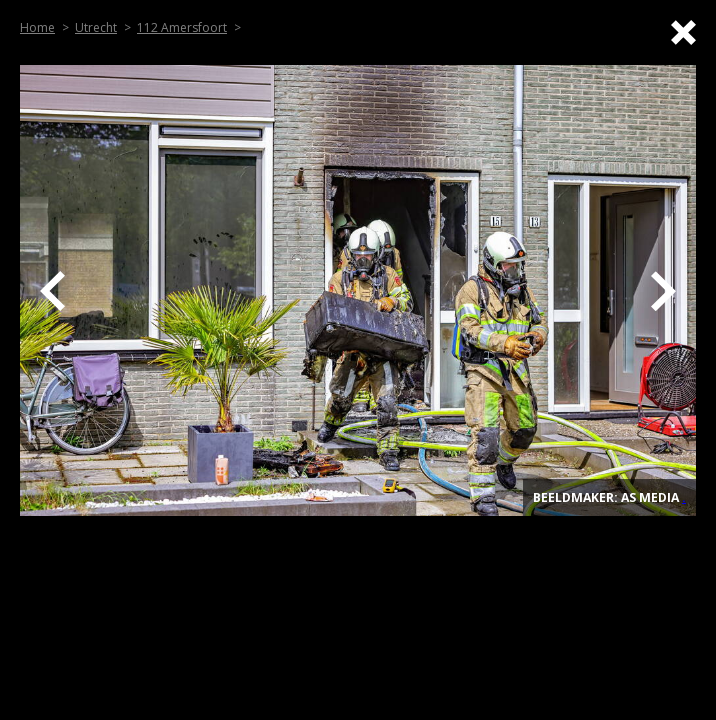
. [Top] (684, 497)
